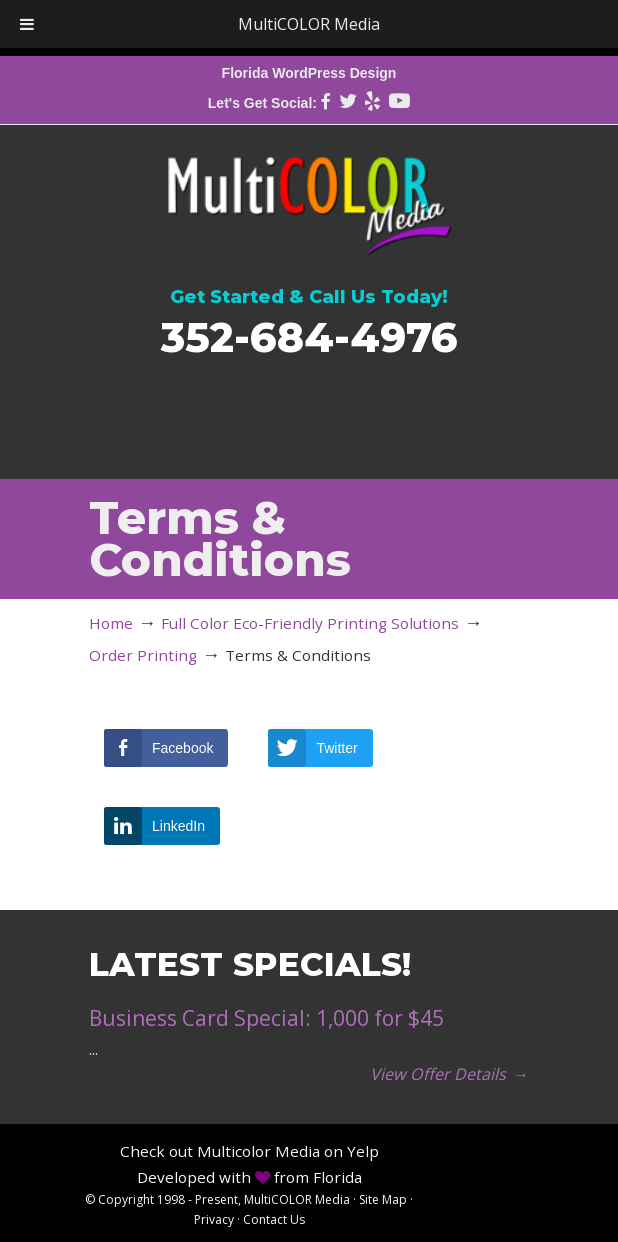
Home (111, 623)
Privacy (214, 1219)
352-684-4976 (309, 337)
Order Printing (143, 655)
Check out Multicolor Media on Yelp (249, 1151)
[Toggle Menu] (27, 24)
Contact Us (274, 1219)
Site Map (383, 1199)
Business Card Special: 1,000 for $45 (266, 1018)
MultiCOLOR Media (309, 193)
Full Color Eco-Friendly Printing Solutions (310, 623)
